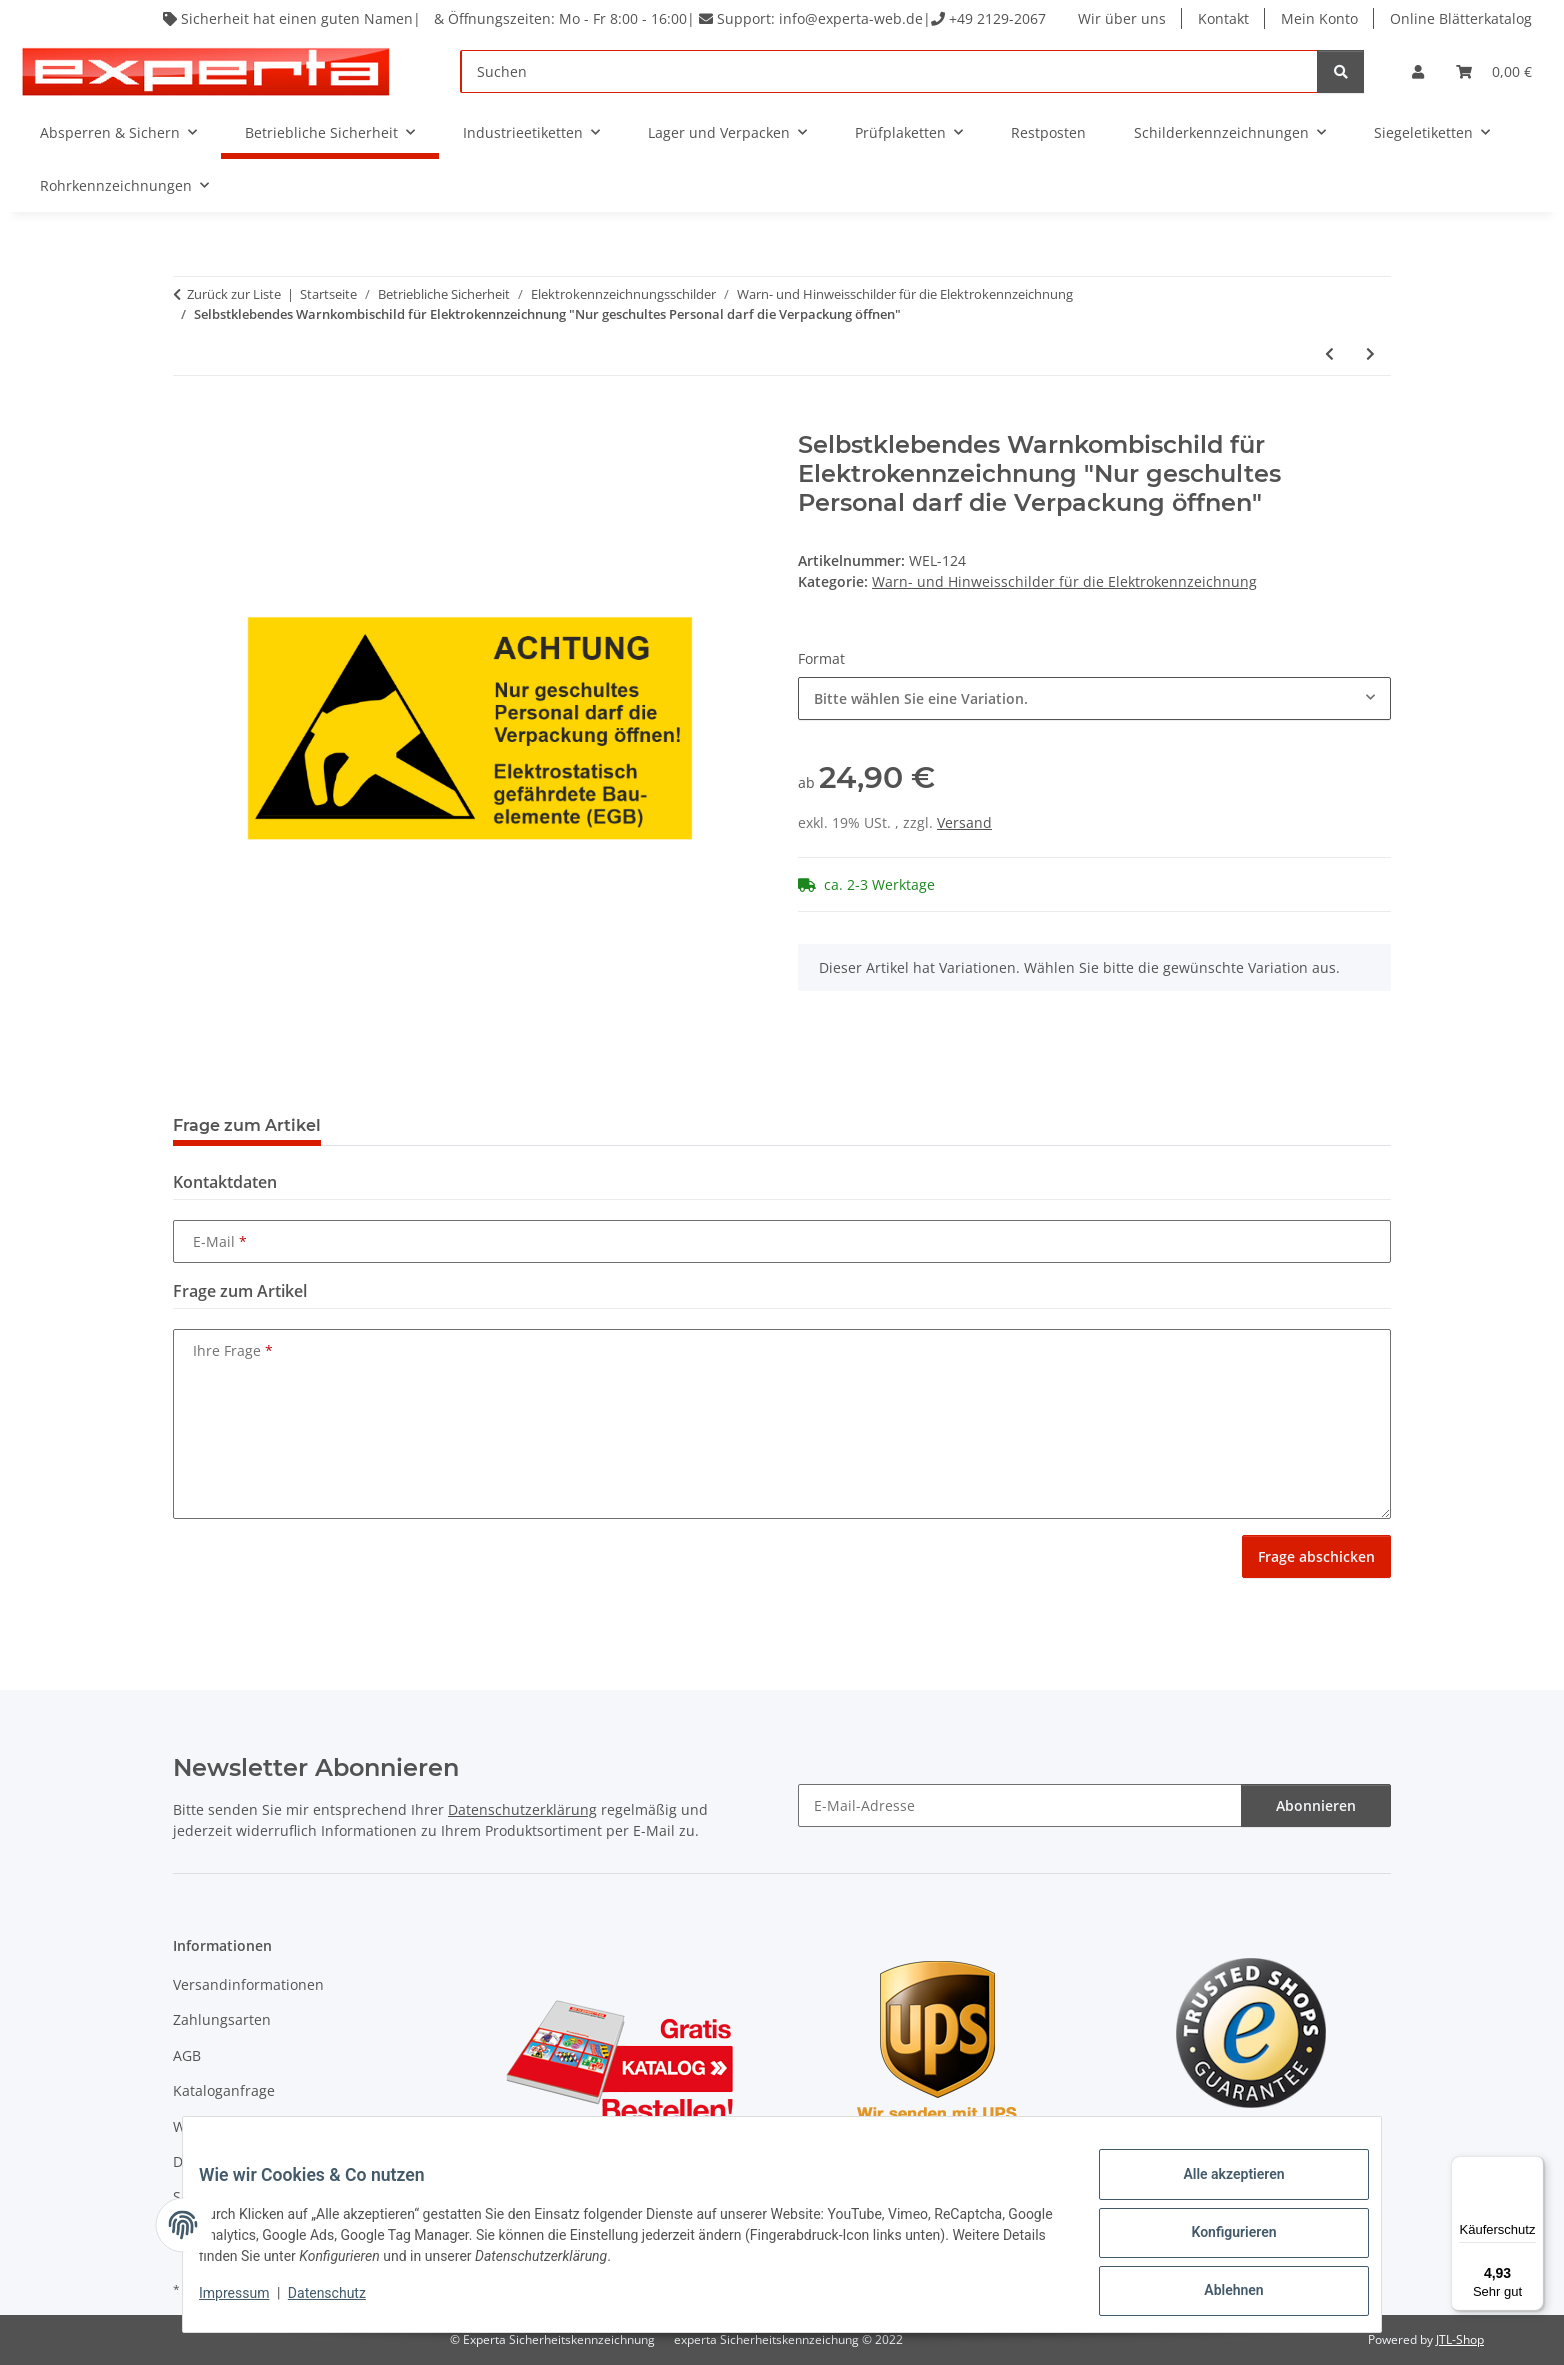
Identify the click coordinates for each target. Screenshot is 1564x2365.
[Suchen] (889, 71)
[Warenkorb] (1494, 71)
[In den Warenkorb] (189, 420)
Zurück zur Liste (234, 294)
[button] (1418, 71)
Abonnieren (1316, 1805)
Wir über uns (1122, 18)
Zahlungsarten (222, 2019)
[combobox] (1094, 698)
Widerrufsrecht (224, 2126)
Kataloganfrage (224, 2090)
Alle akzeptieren (1217, 2190)
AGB (187, 2055)
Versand (964, 822)
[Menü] (1532, 2168)
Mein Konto (1319, 18)
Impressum (250, 2303)
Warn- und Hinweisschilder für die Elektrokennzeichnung (1064, 581)
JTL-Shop (1460, 2339)
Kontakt (1223, 18)
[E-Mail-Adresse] (1020, 1805)
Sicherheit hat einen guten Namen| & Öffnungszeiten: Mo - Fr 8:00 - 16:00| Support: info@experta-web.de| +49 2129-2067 (600, 18)
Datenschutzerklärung (522, 1809)
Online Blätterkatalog (1461, 18)
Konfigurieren (1217, 2242)
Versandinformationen (248, 1984)
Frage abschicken (1316, 1556)
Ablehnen (1217, 2294)
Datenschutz (343, 2303)
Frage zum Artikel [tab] (247, 1125)
